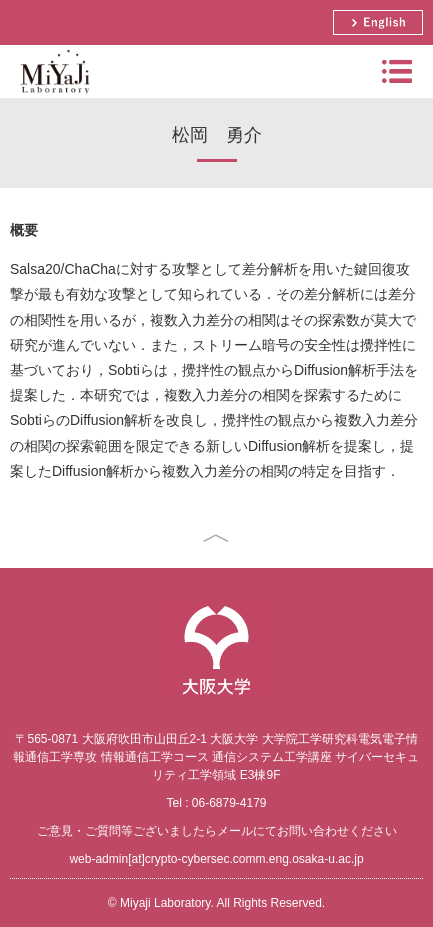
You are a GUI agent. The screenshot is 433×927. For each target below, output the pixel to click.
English (378, 22)
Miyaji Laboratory (52, 97)
